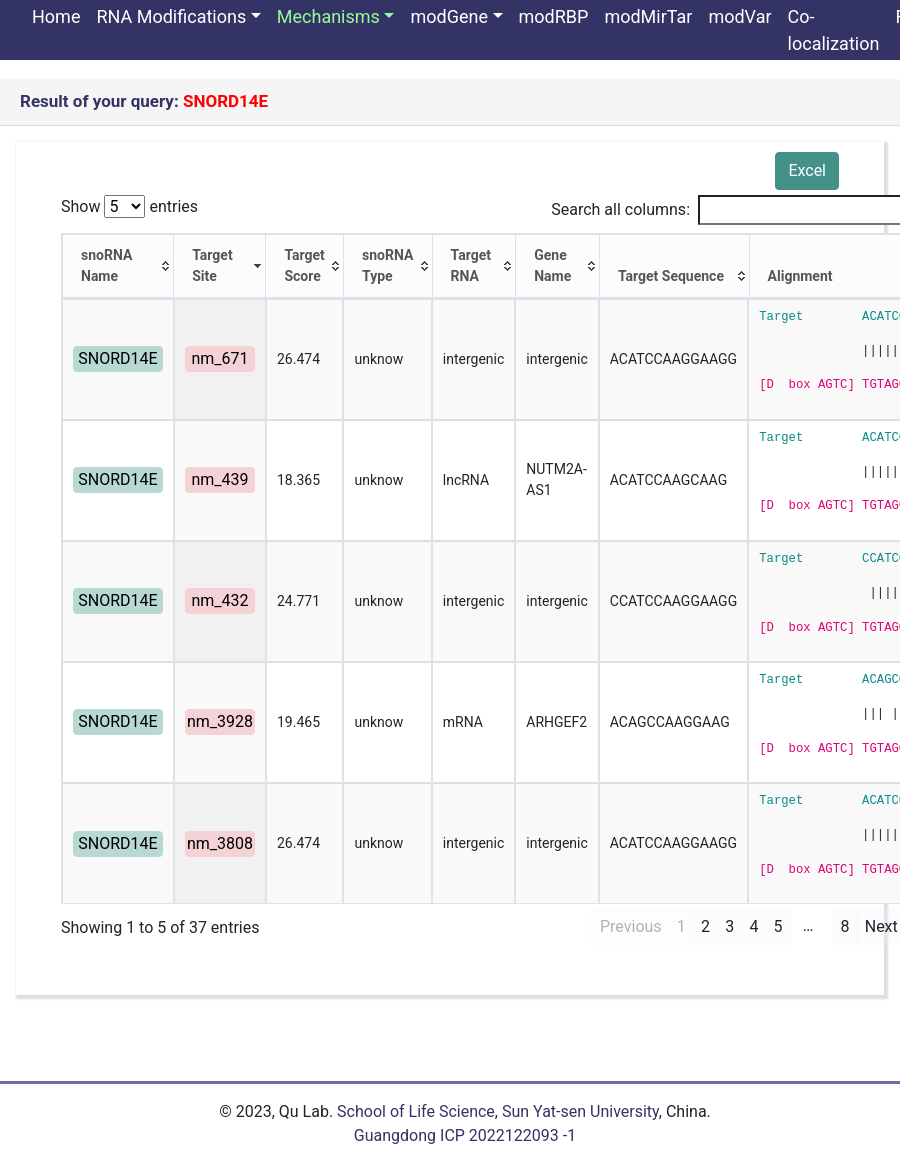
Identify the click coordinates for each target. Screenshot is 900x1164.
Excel (807, 170)
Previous (631, 926)
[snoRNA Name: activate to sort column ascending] (118, 266)
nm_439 (219, 479)
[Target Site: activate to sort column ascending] (220, 266)
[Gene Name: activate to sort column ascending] (558, 266)
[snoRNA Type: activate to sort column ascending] (388, 266)
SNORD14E (117, 358)
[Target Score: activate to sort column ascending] (305, 266)
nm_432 (219, 600)
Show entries (129, 206)
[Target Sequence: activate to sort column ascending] (675, 266)
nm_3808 (220, 843)
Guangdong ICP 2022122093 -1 (465, 1135)
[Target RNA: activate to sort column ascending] (475, 266)
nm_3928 (220, 721)
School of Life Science (416, 1111)
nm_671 (219, 358)
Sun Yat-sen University (580, 1111)
